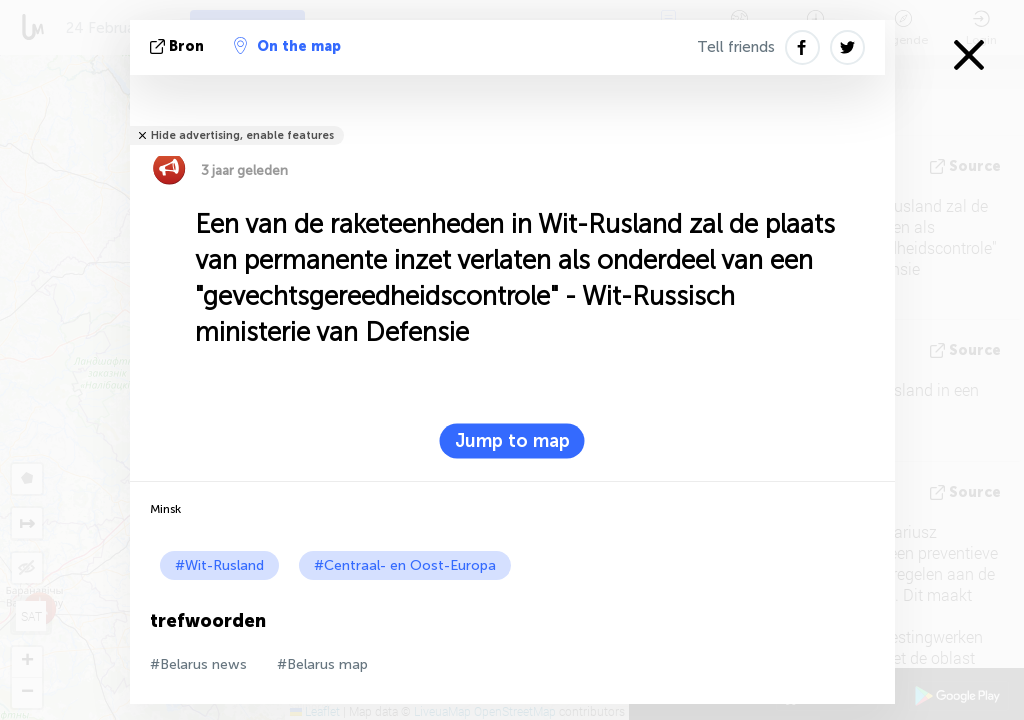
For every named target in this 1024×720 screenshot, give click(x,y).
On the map (287, 46)
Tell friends (736, 47)
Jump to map (512, 441)
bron (179, 46)
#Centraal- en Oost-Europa (405, 565)
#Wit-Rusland (219, 565)
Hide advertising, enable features (242, 135)
